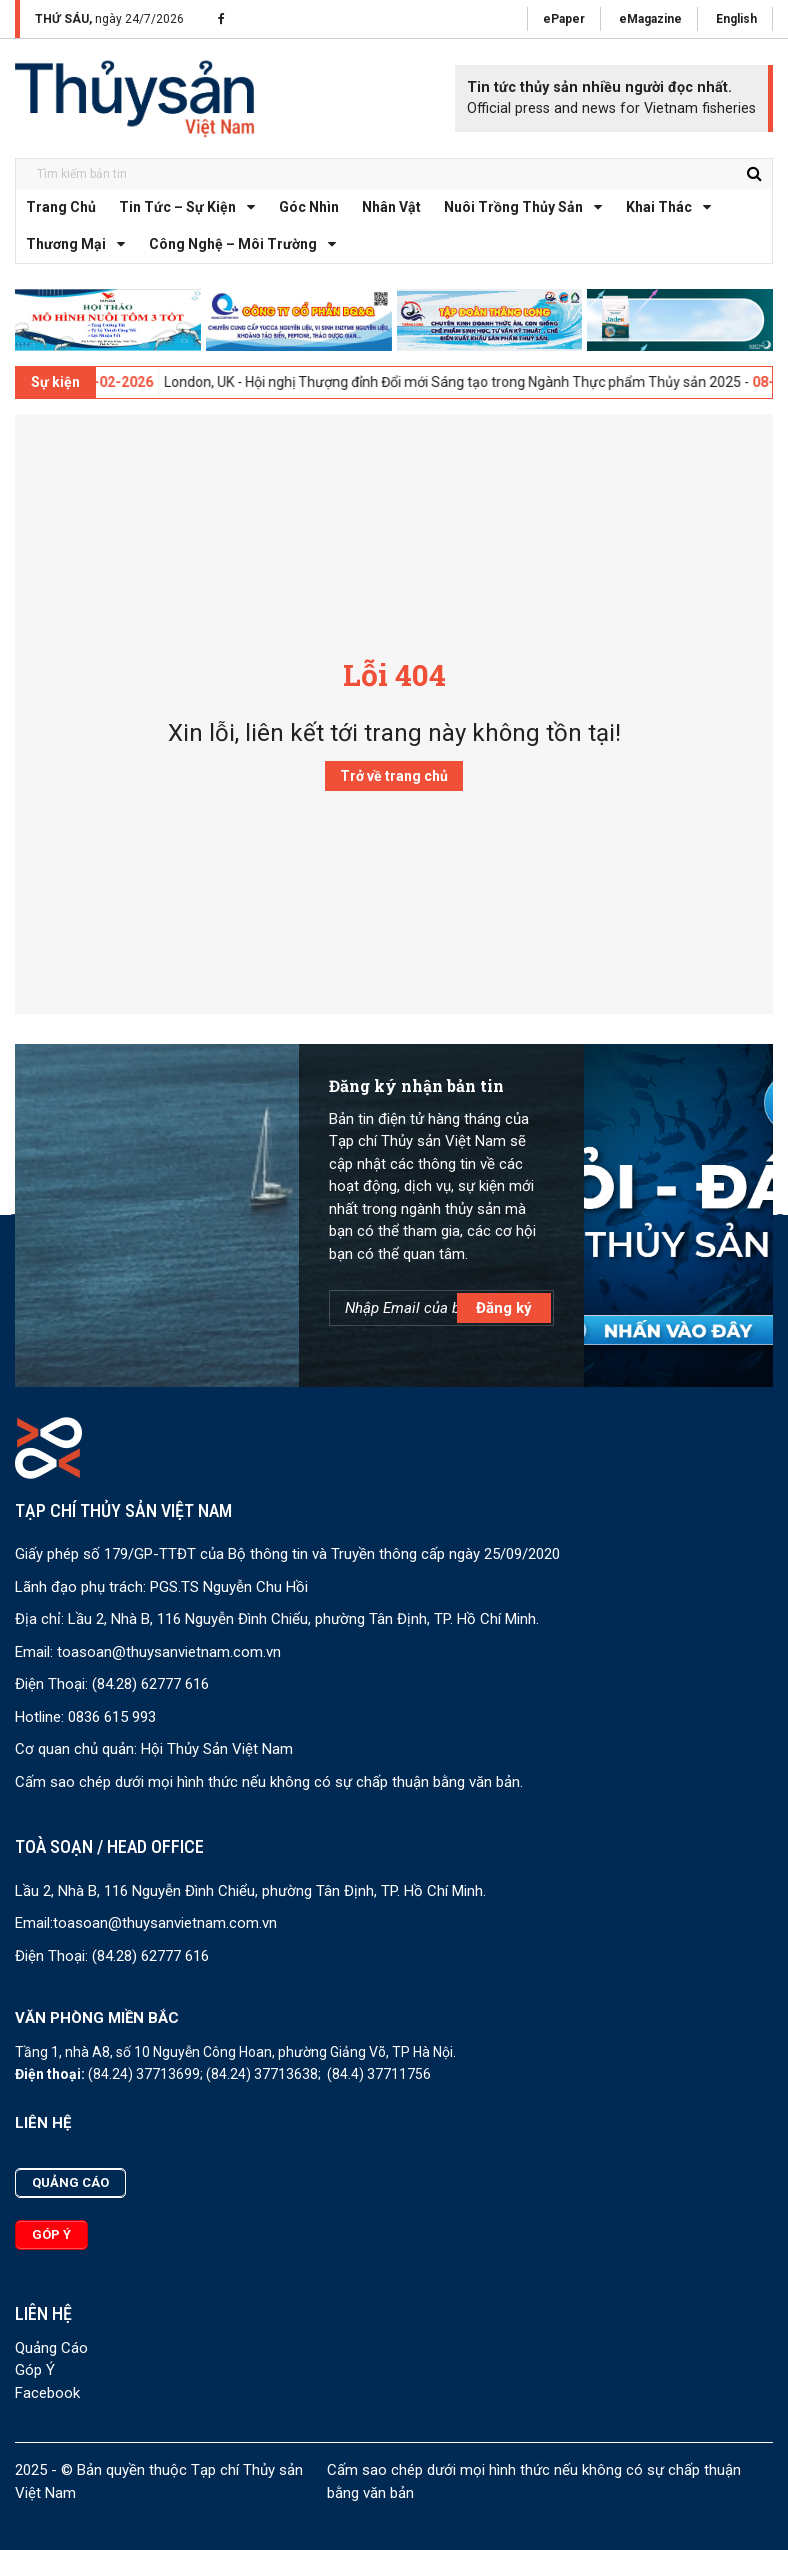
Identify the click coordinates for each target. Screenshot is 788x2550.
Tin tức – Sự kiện (192, 207)
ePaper (564, 19)
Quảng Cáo (51, 2348)
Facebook (47, 2393)
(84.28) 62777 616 (150, 1684)
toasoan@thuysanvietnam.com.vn (169, 1652)
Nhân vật (391, 207)
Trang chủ (61, 207)
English (736, 19)
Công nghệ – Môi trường (248, 244)
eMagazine (650, 19)
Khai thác (674, 207)
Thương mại (81, 244)
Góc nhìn (309, 207)
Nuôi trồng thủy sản (528, 207)
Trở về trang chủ (394, 776)
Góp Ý (35, 2370)
